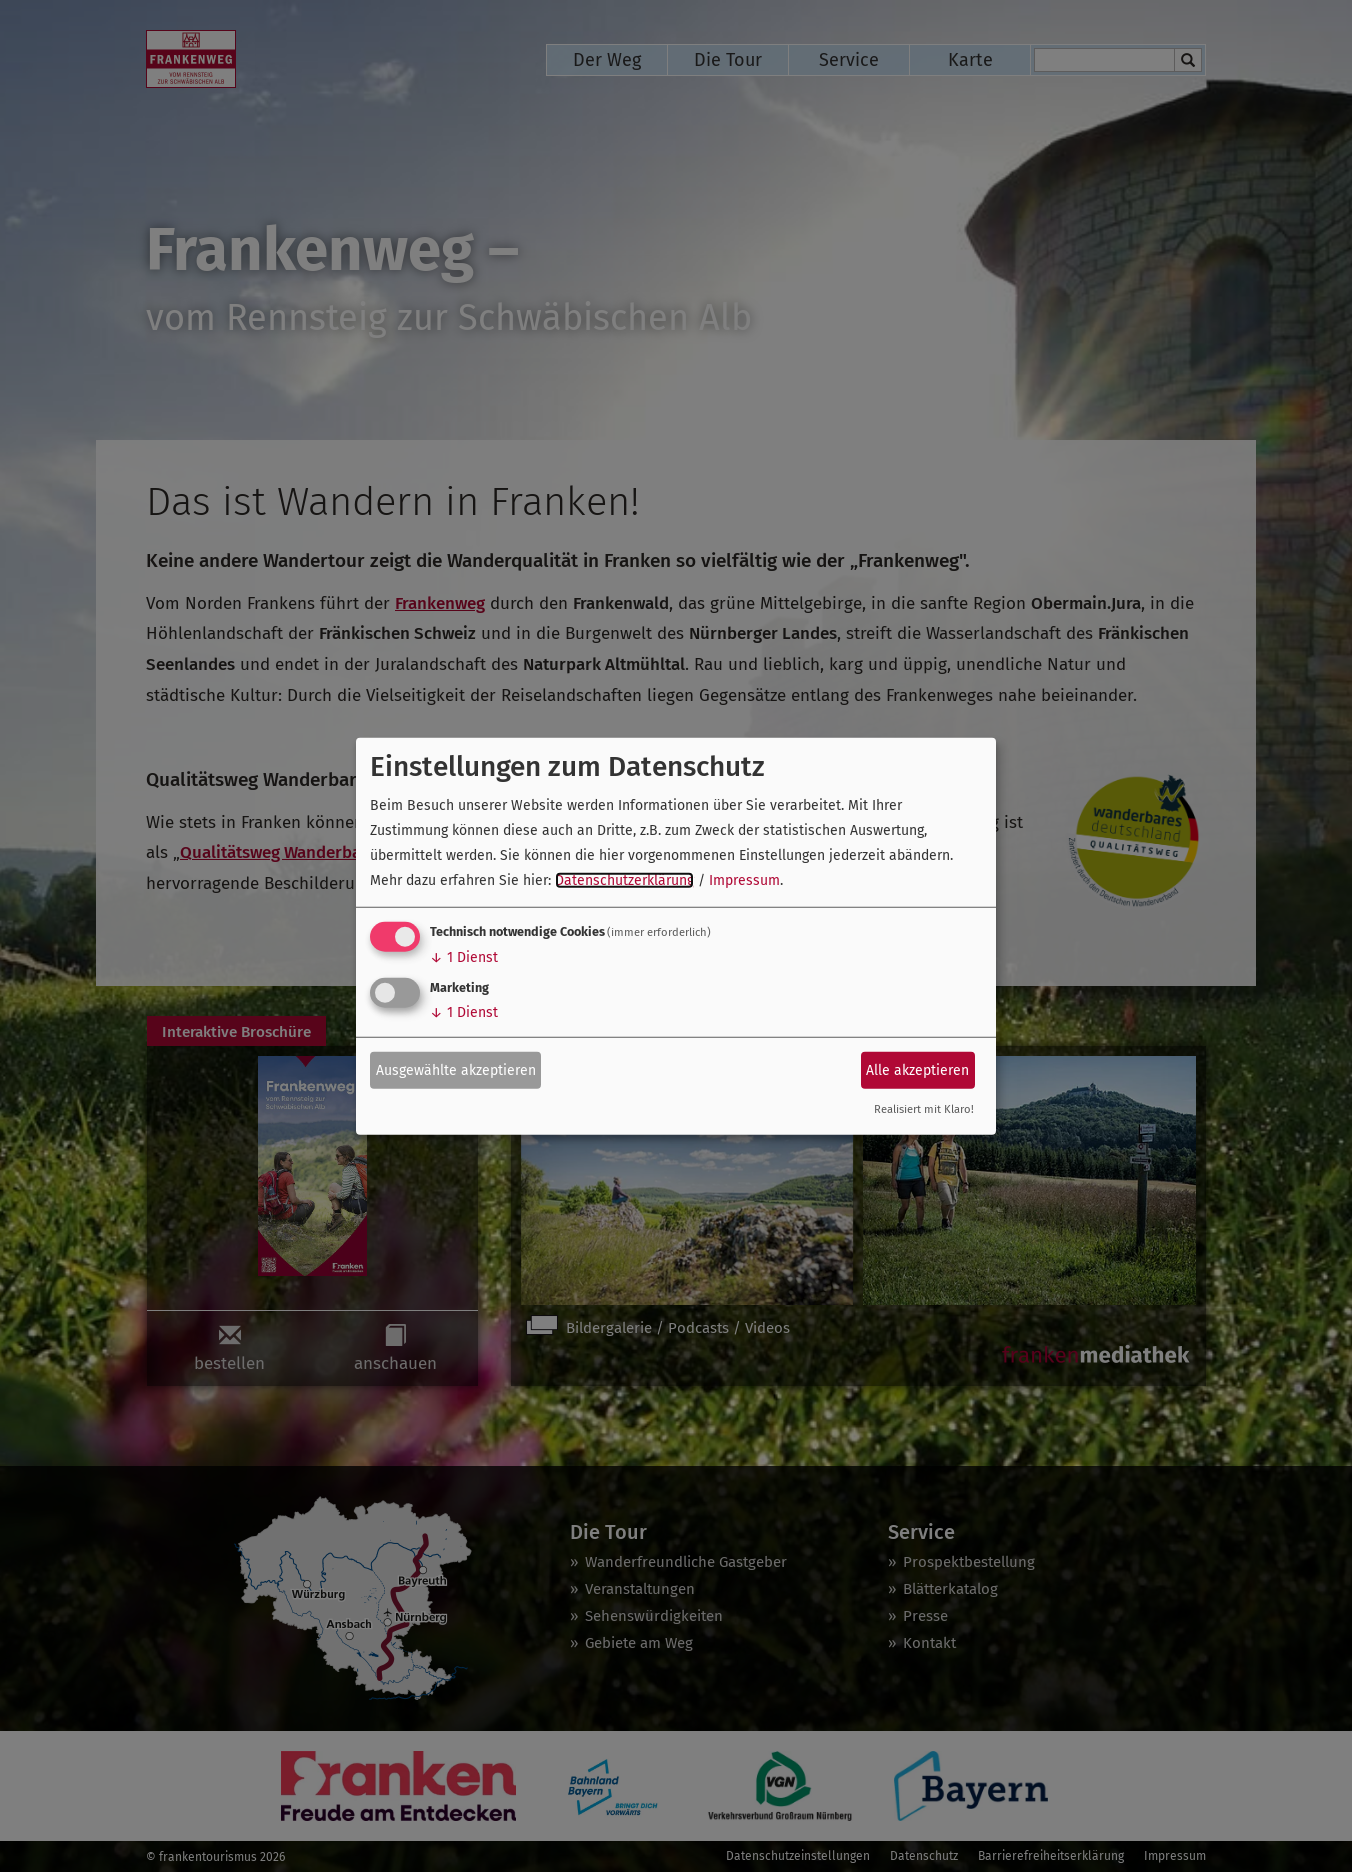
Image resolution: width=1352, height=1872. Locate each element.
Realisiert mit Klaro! (924, 1109)
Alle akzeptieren (917, 1069)
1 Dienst (464, 957)
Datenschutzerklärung (624, 880)
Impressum (744, 880)
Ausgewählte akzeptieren (456, 1069)
